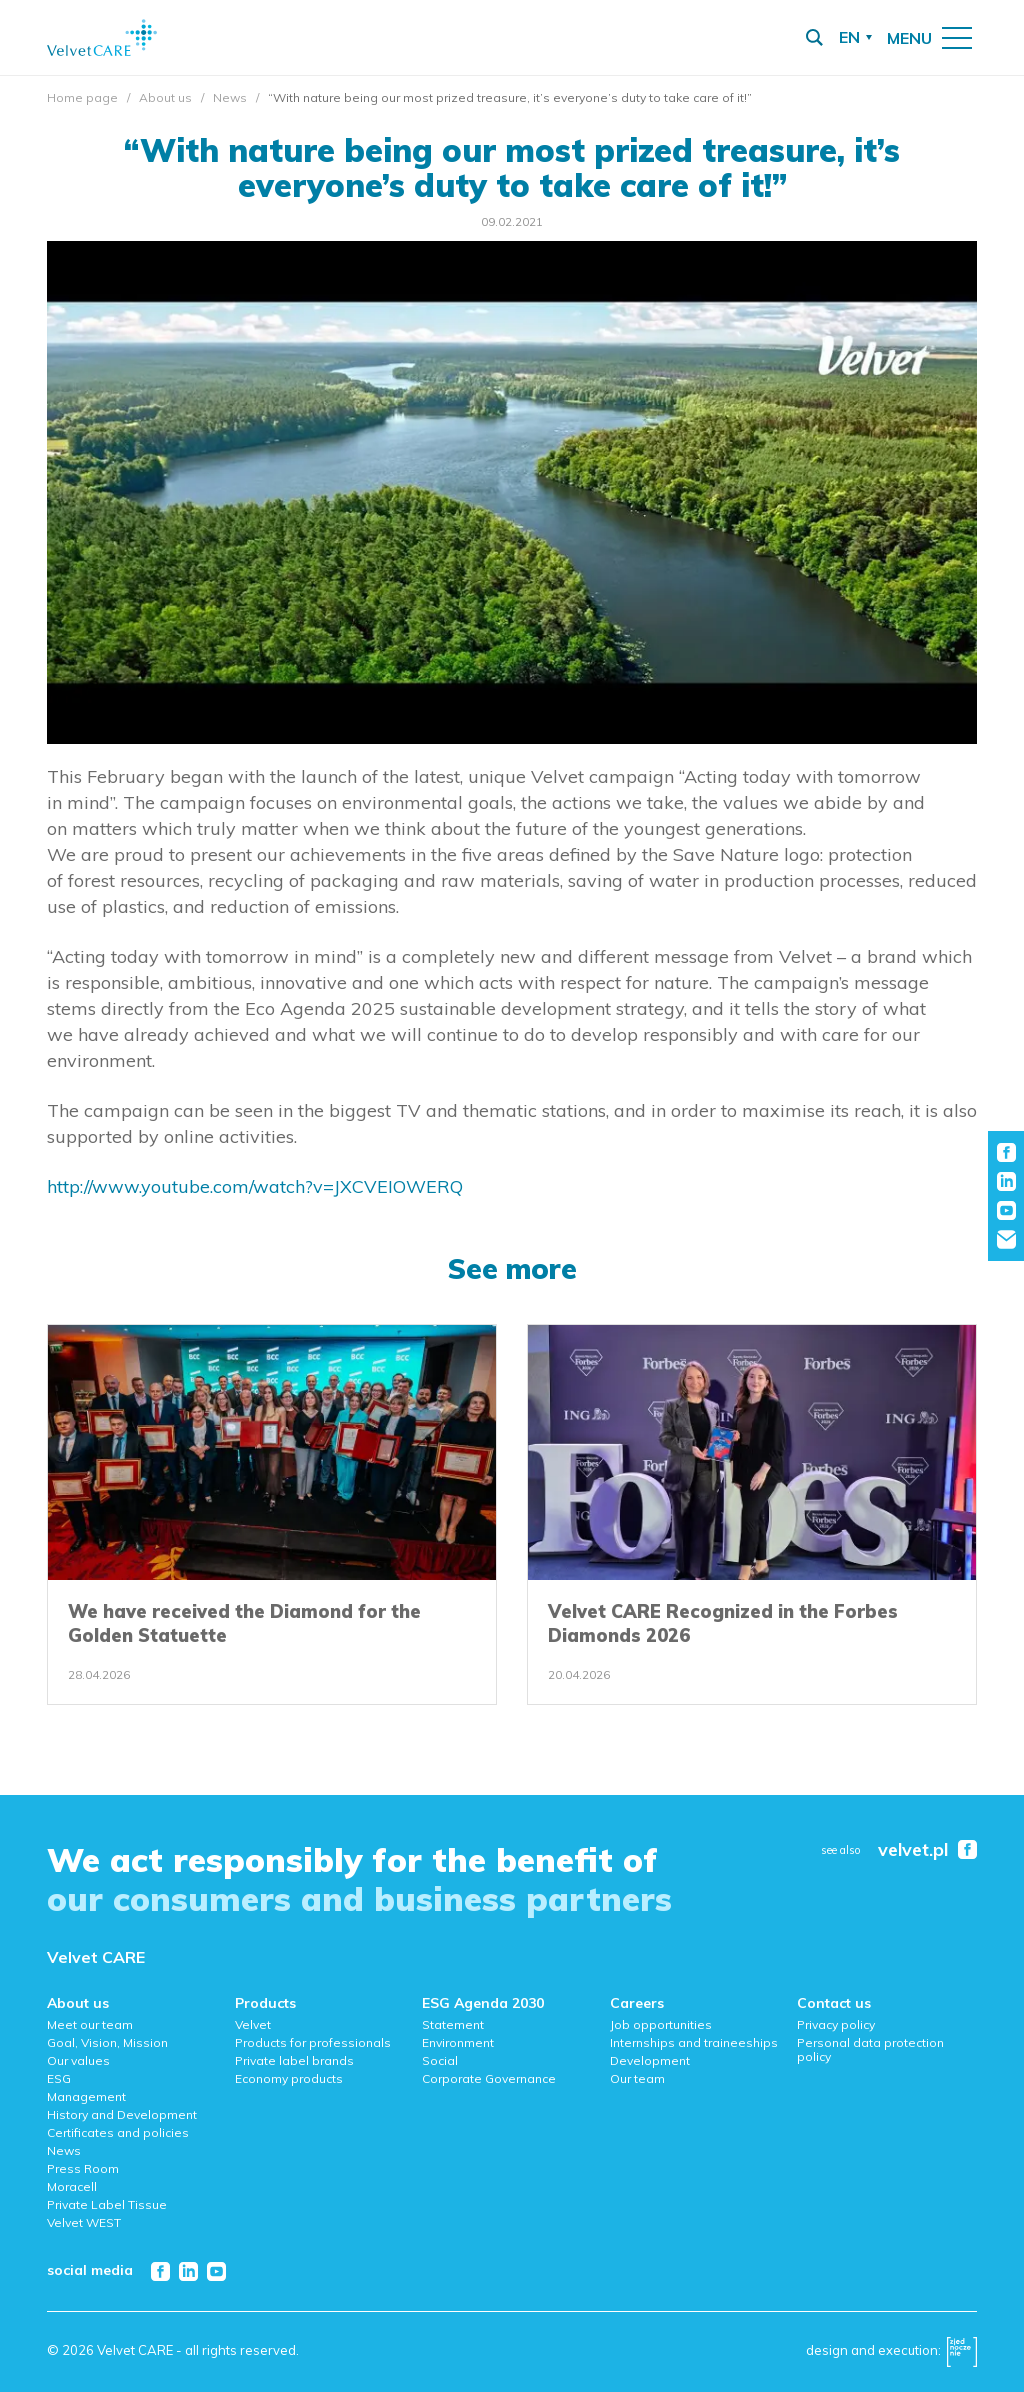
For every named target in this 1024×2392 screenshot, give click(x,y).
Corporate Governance (489, 2078)
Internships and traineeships (694, 2042)
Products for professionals (313, 2042)
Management (86, 2096)
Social (440, 2060)
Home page (82, 97)
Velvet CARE (96, 1957)
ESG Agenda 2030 (483, 2003)
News (230, 97)
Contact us (834, 2003)
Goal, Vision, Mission (107, 2042)
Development (650, 2060)
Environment (458, 2042)
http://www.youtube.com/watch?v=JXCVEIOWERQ (255, 1186)
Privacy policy (836, 2024)
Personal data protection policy (870, 2049)
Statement (453, 2024)
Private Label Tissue (107, 2204)
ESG (59, 2078)
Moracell (72, 2186)
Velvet (253, 2024)
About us (165, 97)
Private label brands (294, 2060)
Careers (637, 2003)
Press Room (83, 2168)
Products (265, 2003)
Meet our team (90, 2024)
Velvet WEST (84, 2222)
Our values (78, 2060)
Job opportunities (661, 2024)
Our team (637, 2078)
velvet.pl (913, 1850)
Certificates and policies (118, 2132)
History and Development (122, 2114)
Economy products (289, 2078)
